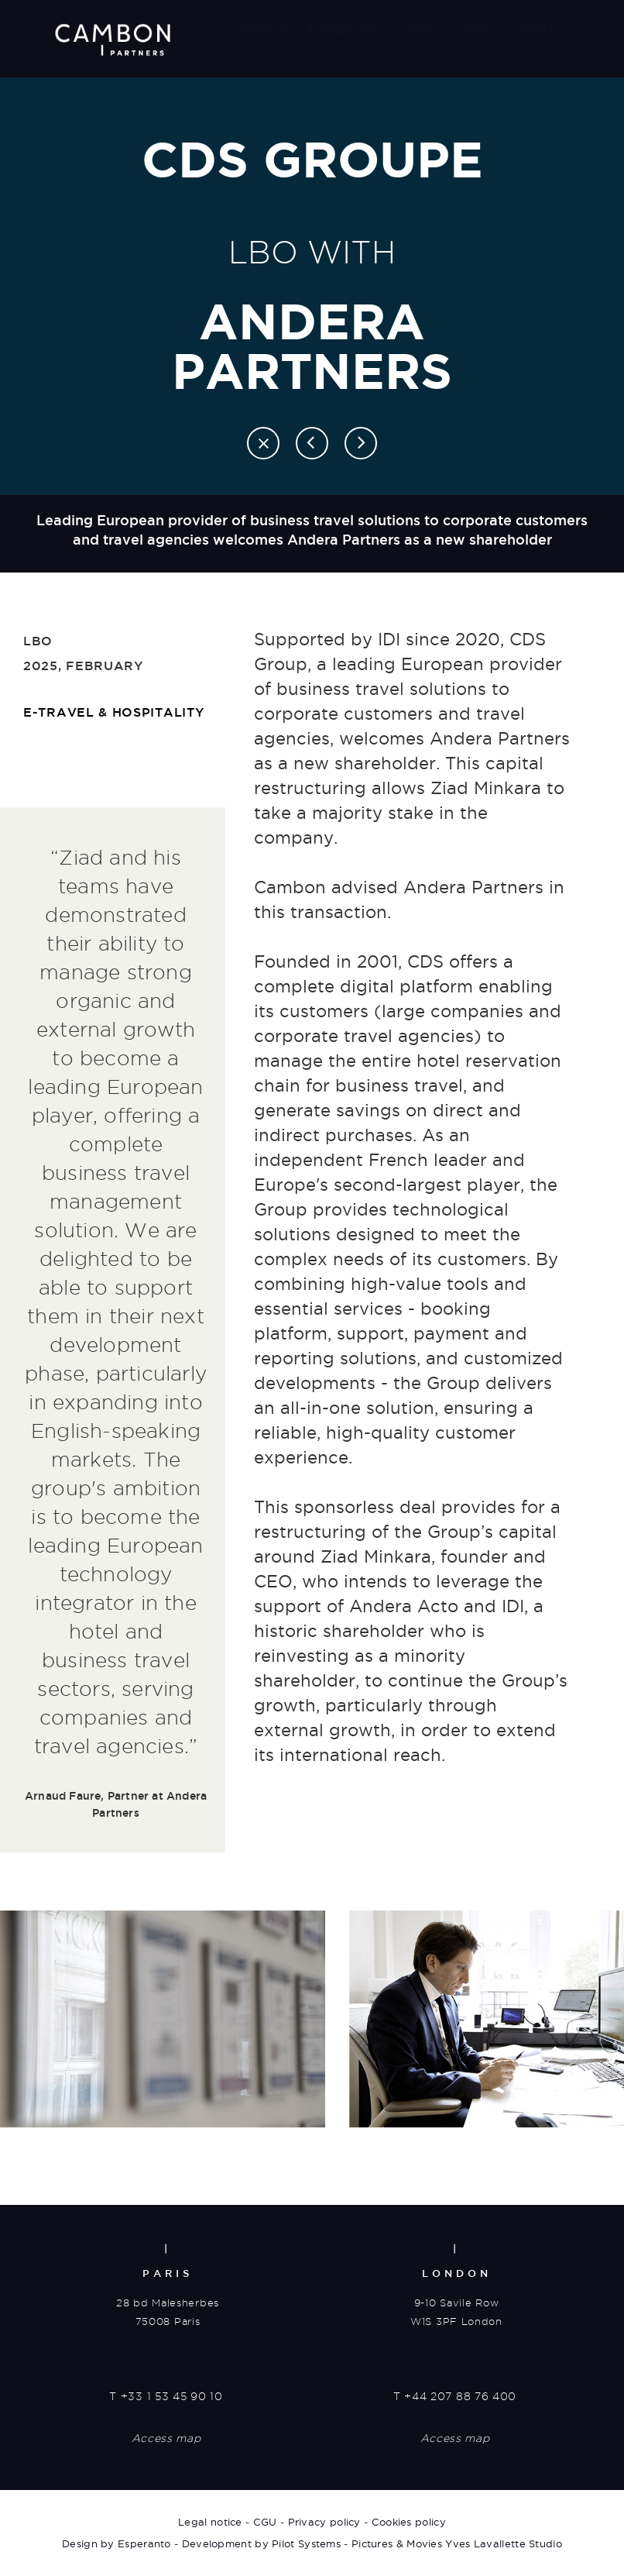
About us (265, 29)
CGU (265, 2521)
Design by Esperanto (116, 2543)
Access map (166, 2438)
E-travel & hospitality (113, 712)
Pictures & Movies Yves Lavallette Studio (456, 2543)
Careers (420, 29)
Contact (530, 29)
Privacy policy (324, 2521)
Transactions (344, 29)
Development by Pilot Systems (261, 2543)
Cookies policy (409, 2521)
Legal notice (210, 2521)
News (475, 29)
